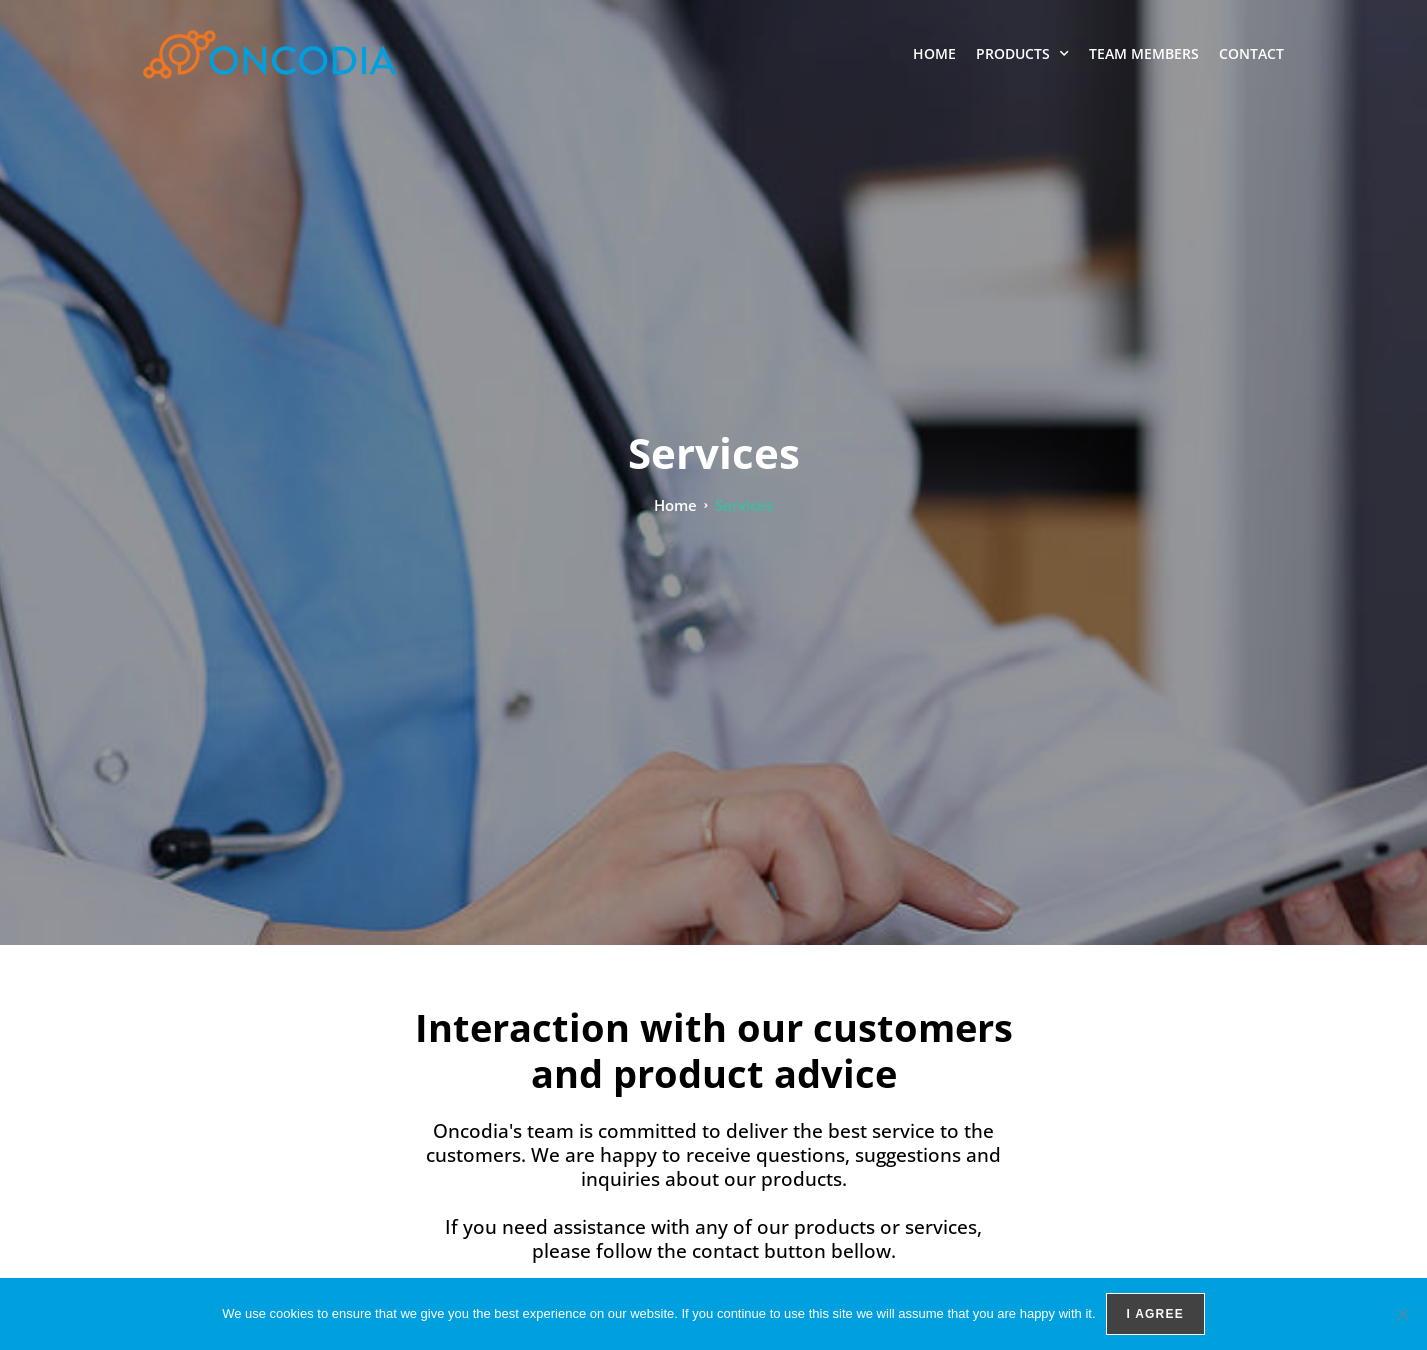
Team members (1144, 53)
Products (1022, 54)
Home (934, 53)
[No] (1402, 1314)
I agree (1155, 1314)
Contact (1251, 53)
